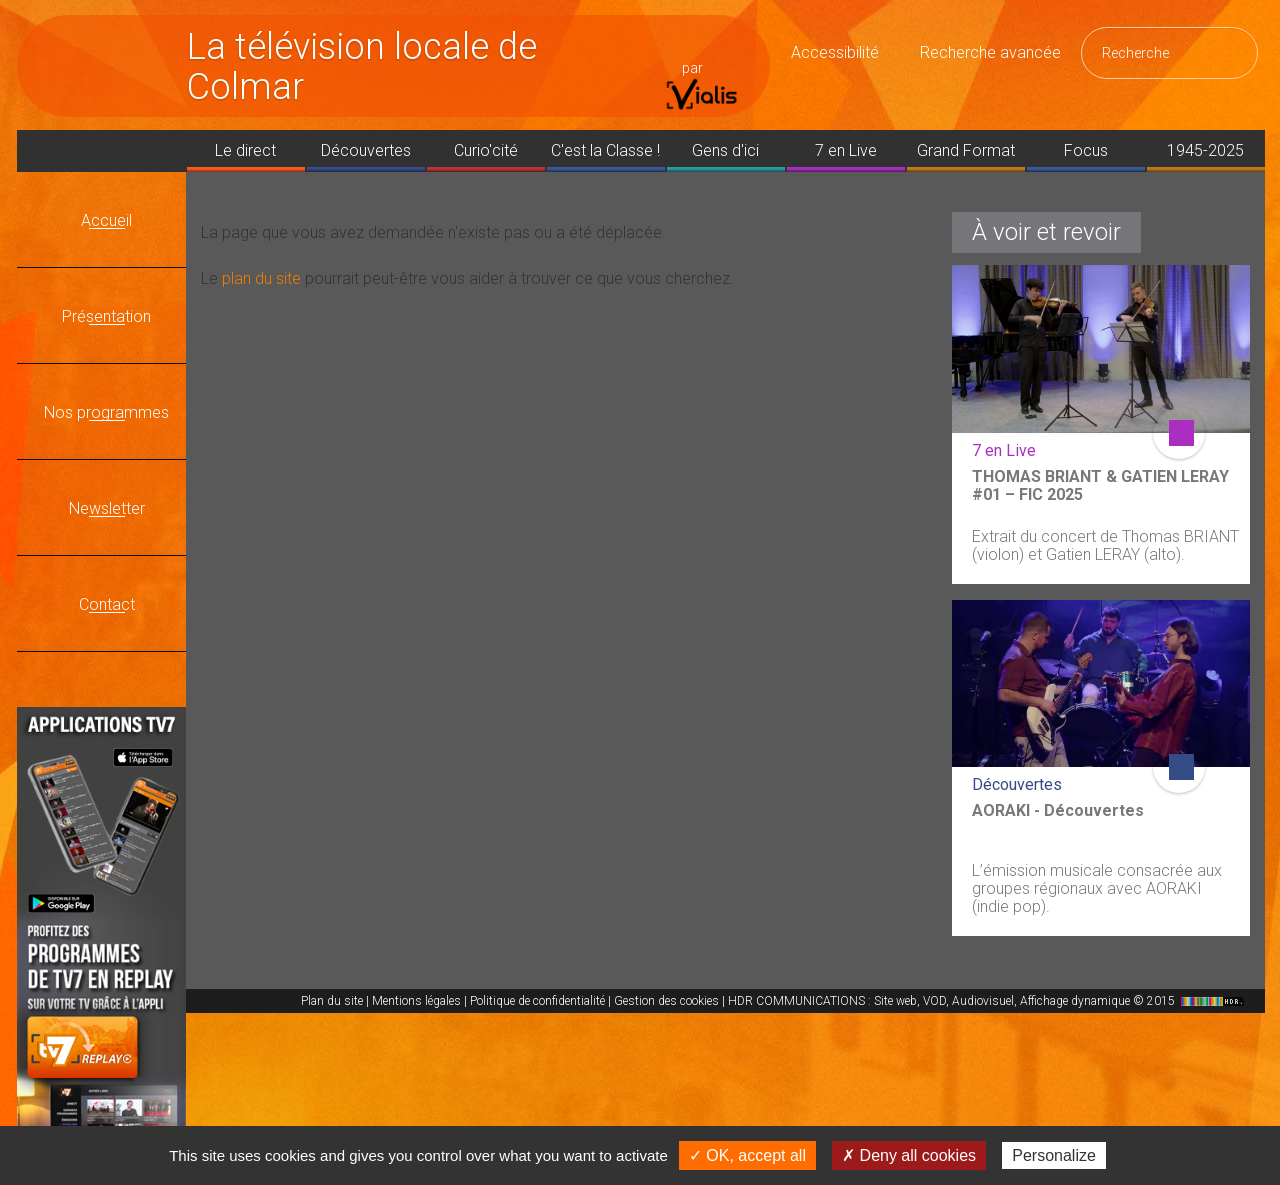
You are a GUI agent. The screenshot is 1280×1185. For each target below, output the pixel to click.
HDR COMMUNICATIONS (988, 1001)
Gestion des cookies (666, 1001)
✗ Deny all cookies (909, 1155)
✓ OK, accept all (747, 1155)
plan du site (261, 278)
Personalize (1054, 1155)
